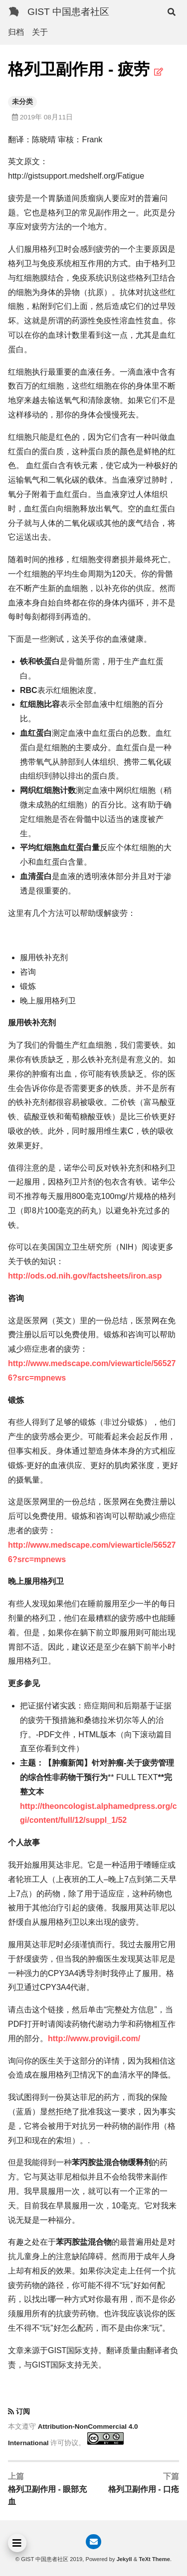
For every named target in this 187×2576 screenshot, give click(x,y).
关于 (40, 32)
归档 (16, 32)
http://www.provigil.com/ (94, 2038)
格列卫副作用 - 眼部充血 (47, 2495)
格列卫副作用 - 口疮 (143, 2489)
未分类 (22, 101)
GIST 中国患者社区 (68, 11)
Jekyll (124, 2559)
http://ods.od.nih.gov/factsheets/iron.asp (85, 1276)
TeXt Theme (154, 2559)
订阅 (23, 2411)
